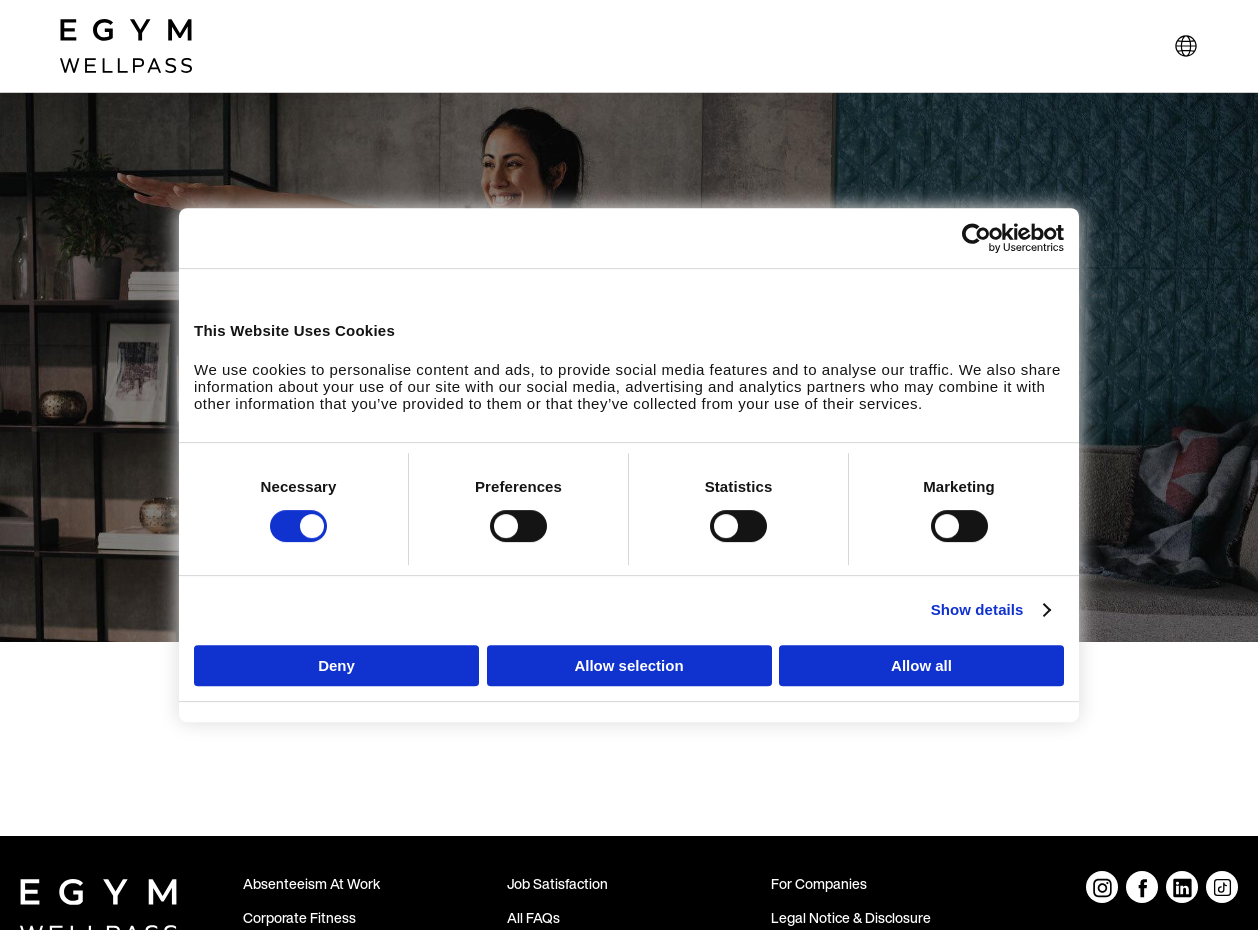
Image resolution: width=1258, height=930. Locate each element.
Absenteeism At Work (311, 883)
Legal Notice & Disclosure (851, 917)
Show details (977, 609)
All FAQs (533, 917)
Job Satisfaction (557, 883)
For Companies (819, 883)
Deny (336, 665)
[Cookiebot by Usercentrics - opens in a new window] (976, 238)
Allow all (921, 665)
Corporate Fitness (299, 917)
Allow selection (628, 665)
